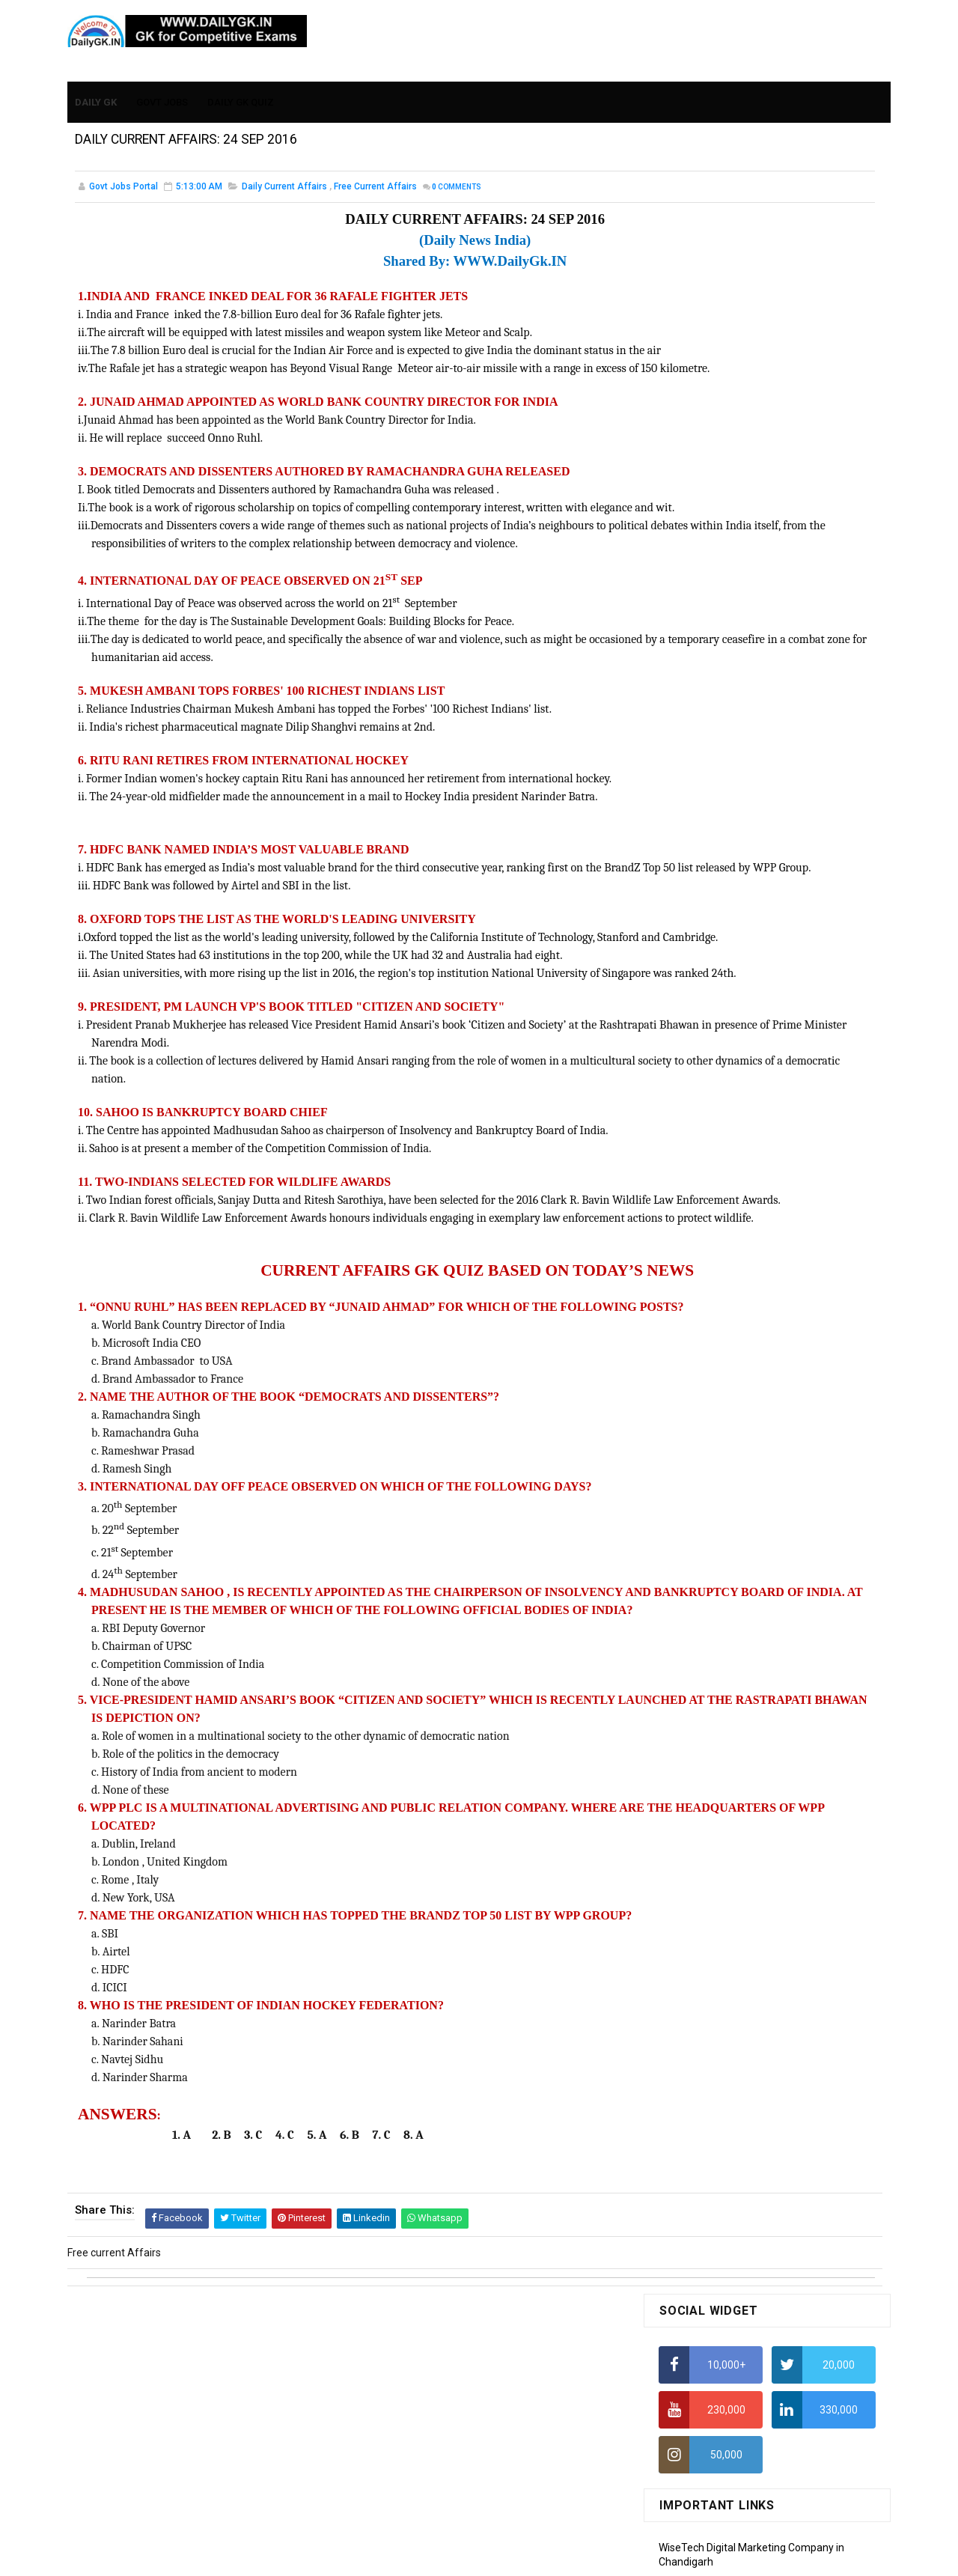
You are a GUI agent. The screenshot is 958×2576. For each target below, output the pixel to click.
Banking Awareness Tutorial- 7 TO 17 (746, 1608)
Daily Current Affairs (284, 190)
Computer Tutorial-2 (706, 1347)
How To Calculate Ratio (713, 483)
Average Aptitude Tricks (715, 659)
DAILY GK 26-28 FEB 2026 (789, 875)
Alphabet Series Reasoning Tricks (738, 454)
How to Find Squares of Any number (744, 424)
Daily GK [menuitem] (97, 91)
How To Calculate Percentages (731, 600)
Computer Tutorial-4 (706, 1390)
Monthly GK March (701, 1193)
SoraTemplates (446, 2557)
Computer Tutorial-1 (706, 1325)
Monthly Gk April (697, 1172)
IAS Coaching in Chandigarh (724, 718)
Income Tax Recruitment (717, 689)
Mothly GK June (695, 1129)
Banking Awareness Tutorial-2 (730, 1544)
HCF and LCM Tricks (705, 630)
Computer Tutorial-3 (706, 1368)
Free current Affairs (375, 190)
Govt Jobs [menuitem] (163, 91)
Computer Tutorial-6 (706, 1433)
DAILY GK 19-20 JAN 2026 (790, 984)
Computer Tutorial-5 (706, 1412)
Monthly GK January (706, 1237)
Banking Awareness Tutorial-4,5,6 (738, 1587)
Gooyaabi (580, 2557)
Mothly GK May (693, 1150)
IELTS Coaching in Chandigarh (728, 732)
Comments (456, 190)
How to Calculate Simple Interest (735, 571)
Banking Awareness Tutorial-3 (730, 1565)
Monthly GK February (707, 1215)
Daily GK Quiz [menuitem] (241, 91)
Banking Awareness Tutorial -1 (731, 1522)
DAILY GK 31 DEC (697, 1044)
